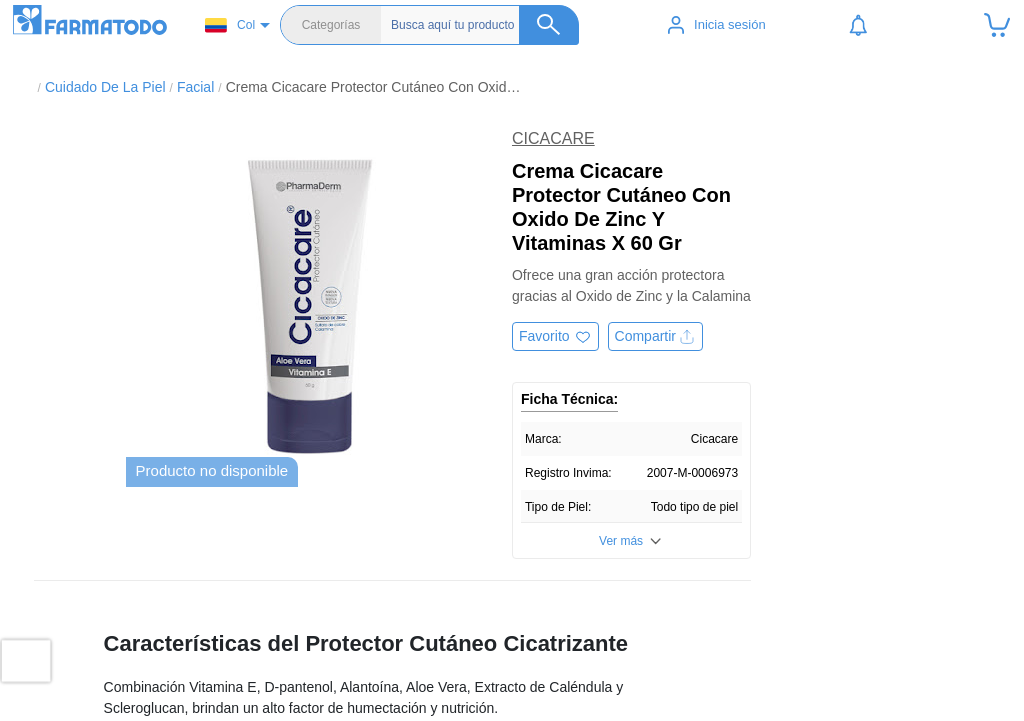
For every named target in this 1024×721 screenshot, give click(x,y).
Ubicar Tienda (358, 654)
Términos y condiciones (832, 674)
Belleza (560, 674)
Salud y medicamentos (605, 654)
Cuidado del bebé (591, 694)
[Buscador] (485, 25)
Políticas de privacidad (829, 654)
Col (230, 25)
